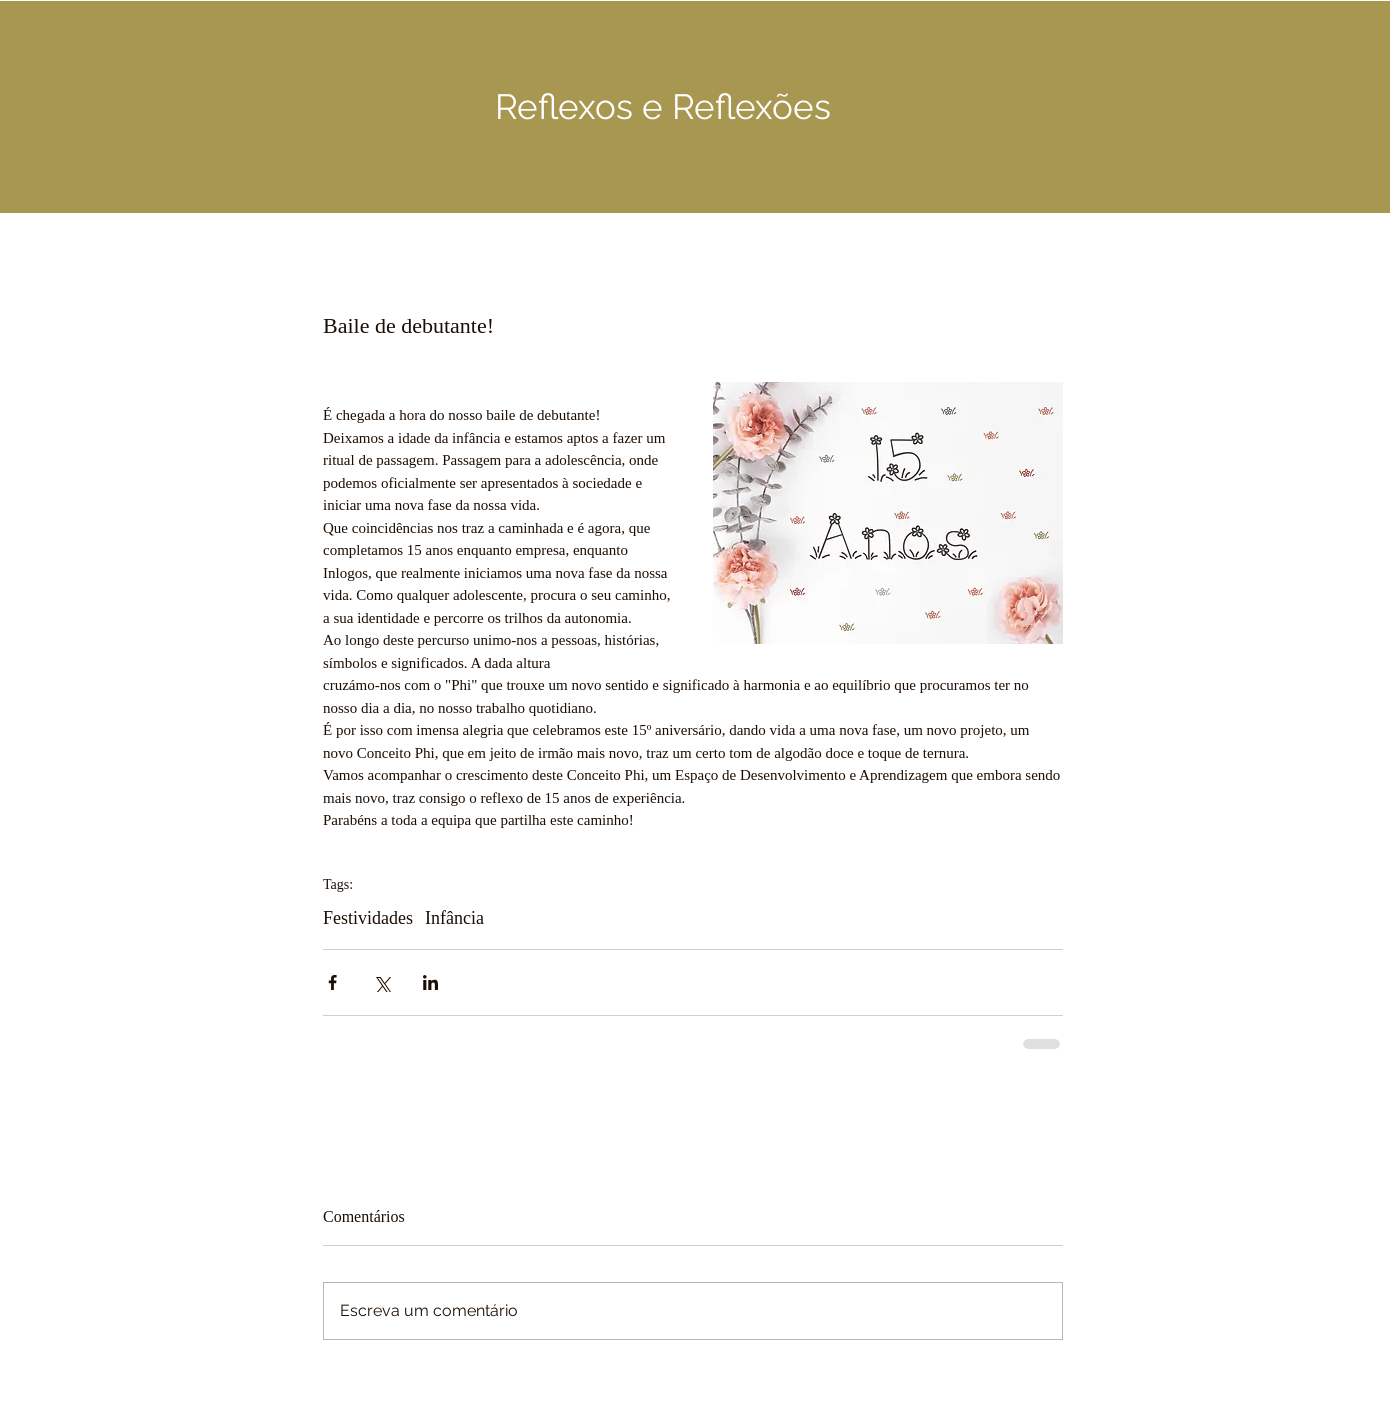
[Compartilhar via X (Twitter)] (381, 982)
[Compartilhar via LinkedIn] (430, 982)
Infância (454, 918)
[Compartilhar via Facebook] (332, 982)
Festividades (368, 918)
